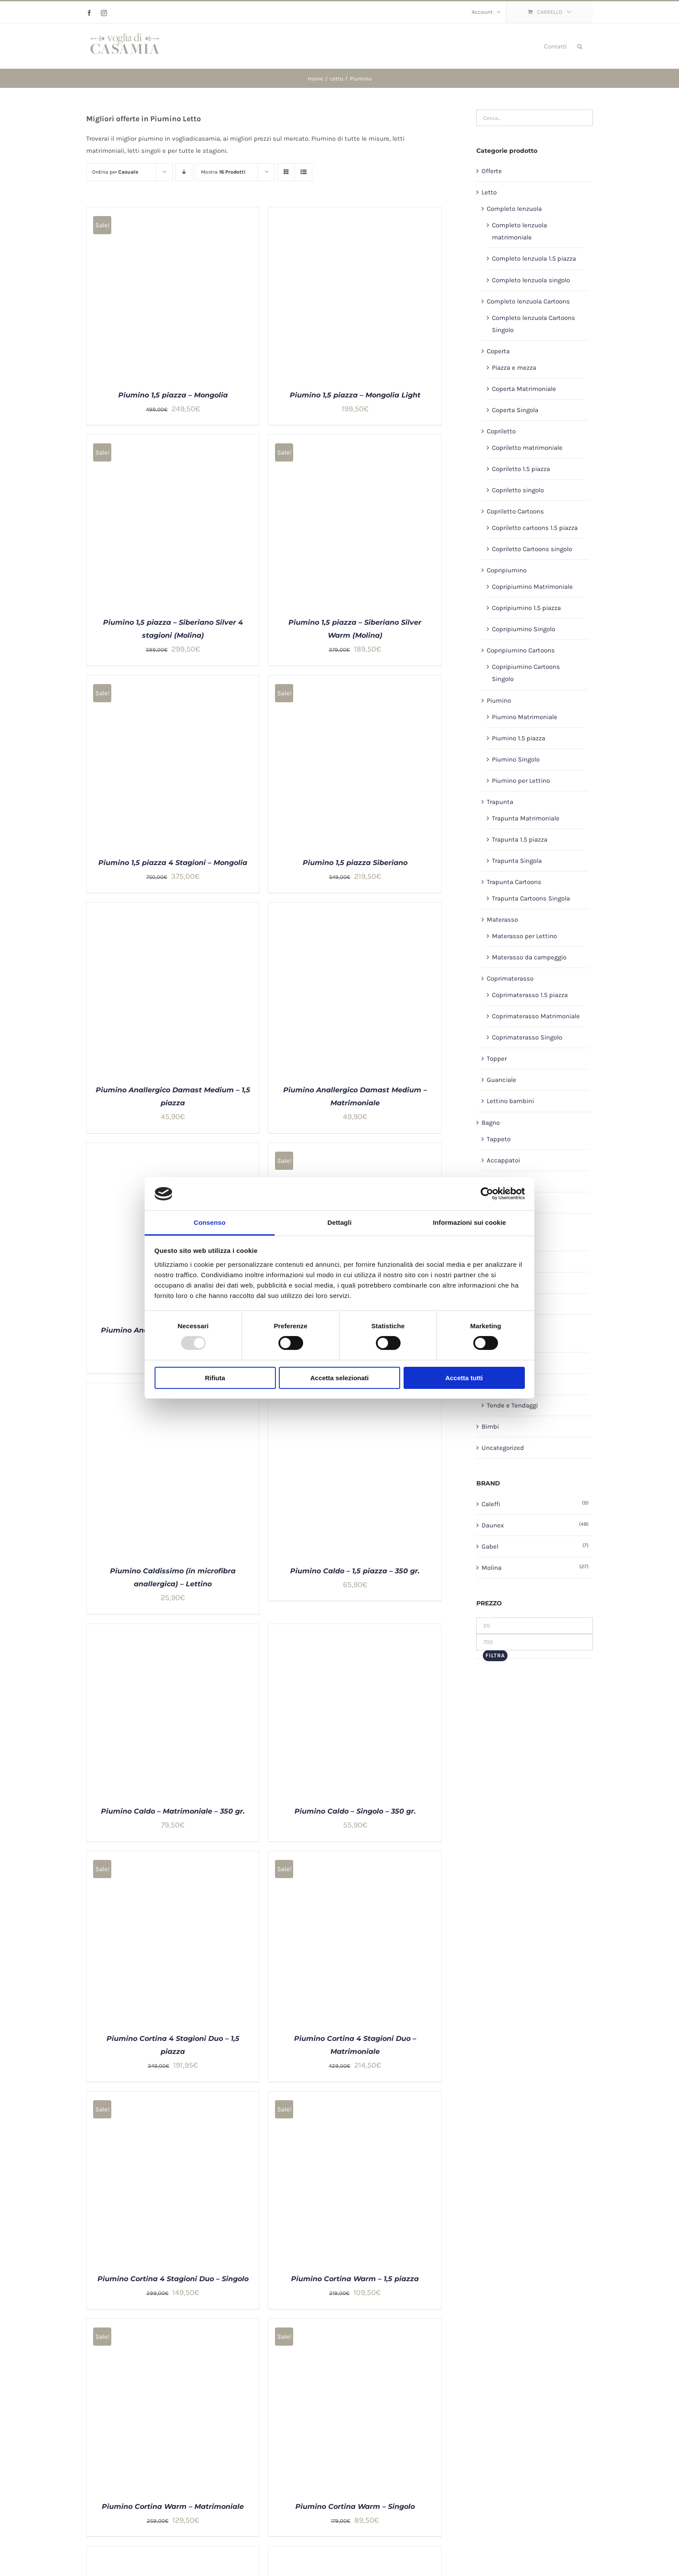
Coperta (498, 351)
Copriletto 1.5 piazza (521, 469)
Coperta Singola (515, 410)
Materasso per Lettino (524, 936)
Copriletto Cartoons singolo (532, 549)
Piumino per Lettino (521, 780)
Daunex (493, 1525)
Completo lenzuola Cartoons (528, 301)
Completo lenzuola (514, 209)
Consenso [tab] (209, 1222)
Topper (497, 1058)
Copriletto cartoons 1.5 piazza (535, 528)
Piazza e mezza (514, 367)
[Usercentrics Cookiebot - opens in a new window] (487, 1193)
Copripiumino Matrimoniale (532, 587)
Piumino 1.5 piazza (518, 738)
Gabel (490, 1546)
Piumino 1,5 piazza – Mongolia (173, 395)
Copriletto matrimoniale (527, 448)
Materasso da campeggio (529, 957)
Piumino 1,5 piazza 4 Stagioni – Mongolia (172, 863)
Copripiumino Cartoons (521, 650)
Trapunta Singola (517, 861)
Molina (491, 1568)
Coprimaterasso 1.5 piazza (530, 995)
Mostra (223, 172)
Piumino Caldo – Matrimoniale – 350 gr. (173, 1811)
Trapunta (500, 802)
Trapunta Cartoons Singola (531, 898)
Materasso (502, 919)
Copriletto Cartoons (515, 511)
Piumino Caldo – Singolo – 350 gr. (355, 1811)
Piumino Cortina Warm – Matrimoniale (173, 2506)
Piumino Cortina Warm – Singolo (355, 2506)
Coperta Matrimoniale (524, 389)
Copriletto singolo (518, 490)
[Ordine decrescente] (183, 172)
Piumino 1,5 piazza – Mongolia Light (355, 395)
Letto (489, 192)
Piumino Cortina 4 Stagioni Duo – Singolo (173, 2279)
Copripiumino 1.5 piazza (526, 608)
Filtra (495, 1655)
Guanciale (501, 1080)
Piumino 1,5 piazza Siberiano (355, 863)
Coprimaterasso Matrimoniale (536, 1016)
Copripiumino (507, 570)
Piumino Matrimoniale (524, 717)
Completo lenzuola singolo (531, 280)
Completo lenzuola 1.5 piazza (534, 258)
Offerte (492, 171)
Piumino (499, 700)
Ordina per (115, 172)
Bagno (491, 1123)
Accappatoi (503, 1160)
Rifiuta (215, 1378)
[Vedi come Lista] (303, 172)
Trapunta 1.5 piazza (519, 839)
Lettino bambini (510, 1101)
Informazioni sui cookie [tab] (469, 1222)
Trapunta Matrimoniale (525, 818)
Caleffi (491, 1504)
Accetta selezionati (339, 1378)
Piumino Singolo (516, 759)
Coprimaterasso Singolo (527, 1037)
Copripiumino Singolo (523, 629)
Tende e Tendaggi (512, 1405)
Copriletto (501, 431)
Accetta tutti (464, 1378)
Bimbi (490, 1426)
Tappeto (499, 1139)
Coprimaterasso (510, 978)
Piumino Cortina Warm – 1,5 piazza (355, 2279)
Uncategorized (503, 1448)
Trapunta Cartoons (514, 882)
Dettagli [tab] (339, 1222)
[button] (579, 45)
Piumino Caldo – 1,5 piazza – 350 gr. (355, 1571)
